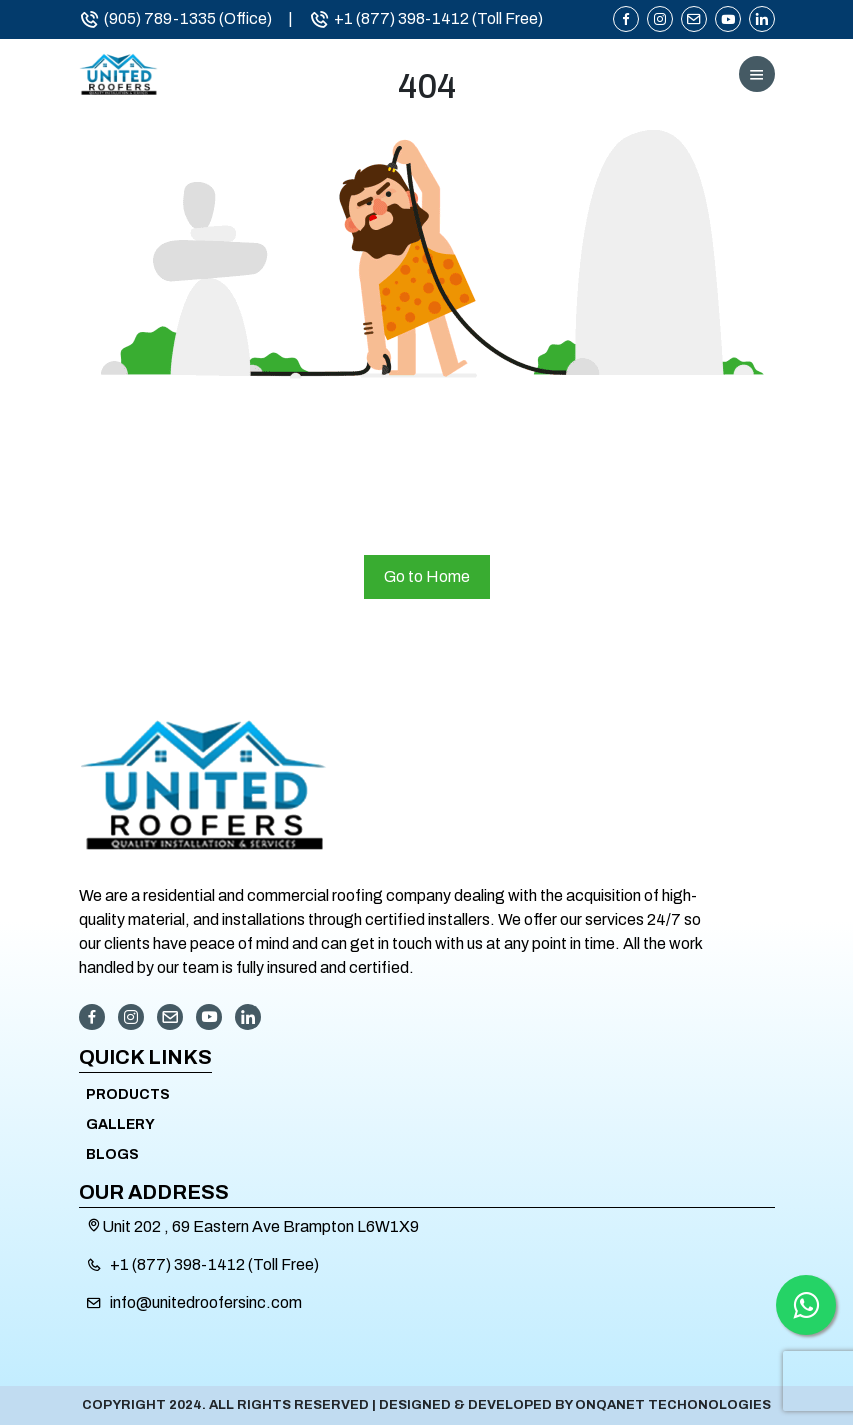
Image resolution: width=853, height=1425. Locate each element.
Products (128, 1094)
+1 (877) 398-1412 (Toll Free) (426, 19)
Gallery (120, 1124)
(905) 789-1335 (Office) (175, 19)
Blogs (112, 1154)
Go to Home (427, 576)
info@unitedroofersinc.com (206, 1302)
